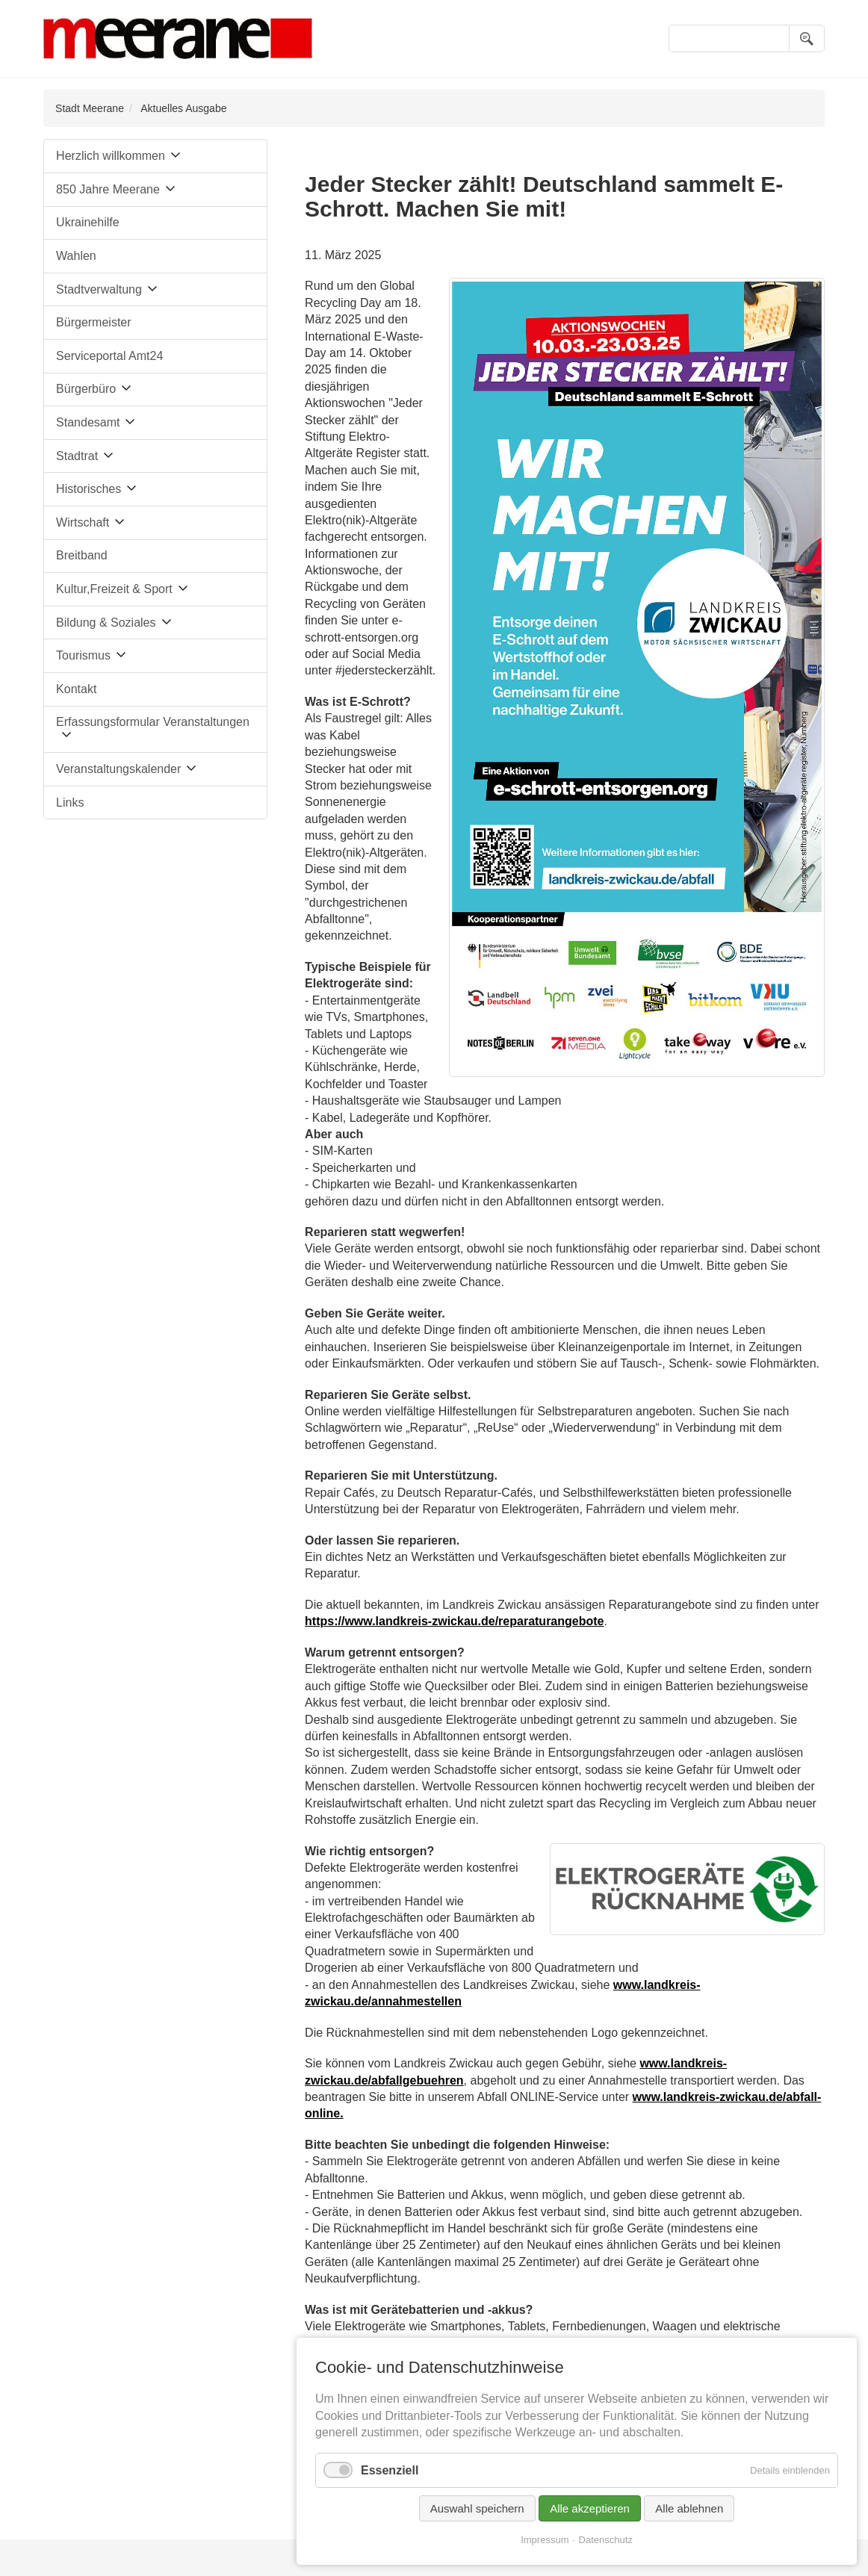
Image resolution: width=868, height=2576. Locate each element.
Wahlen (76, 255)
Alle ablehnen (689, 2508)
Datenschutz (606, 2539)
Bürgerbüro (86, 388)
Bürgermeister (93, 322)
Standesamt (88, 422)
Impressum (544, 2539)
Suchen (807, 38)
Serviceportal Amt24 (109, 356)
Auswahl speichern (477, 2508)
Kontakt (76, 689)
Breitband (82, 555)
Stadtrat (77, 456)
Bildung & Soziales (105, 622)
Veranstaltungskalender (118, 769)
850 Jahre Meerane (108, 189)
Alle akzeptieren (590, 2508)
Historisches (88, 488)
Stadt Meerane (89, 108)
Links (70, 802)
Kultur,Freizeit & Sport (114, 589)
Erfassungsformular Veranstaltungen (152, 722)
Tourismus (83, 655)
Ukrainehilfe (87, 222)
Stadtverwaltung (99, 289)
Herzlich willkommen (110, 155)
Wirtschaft (82, 522)
